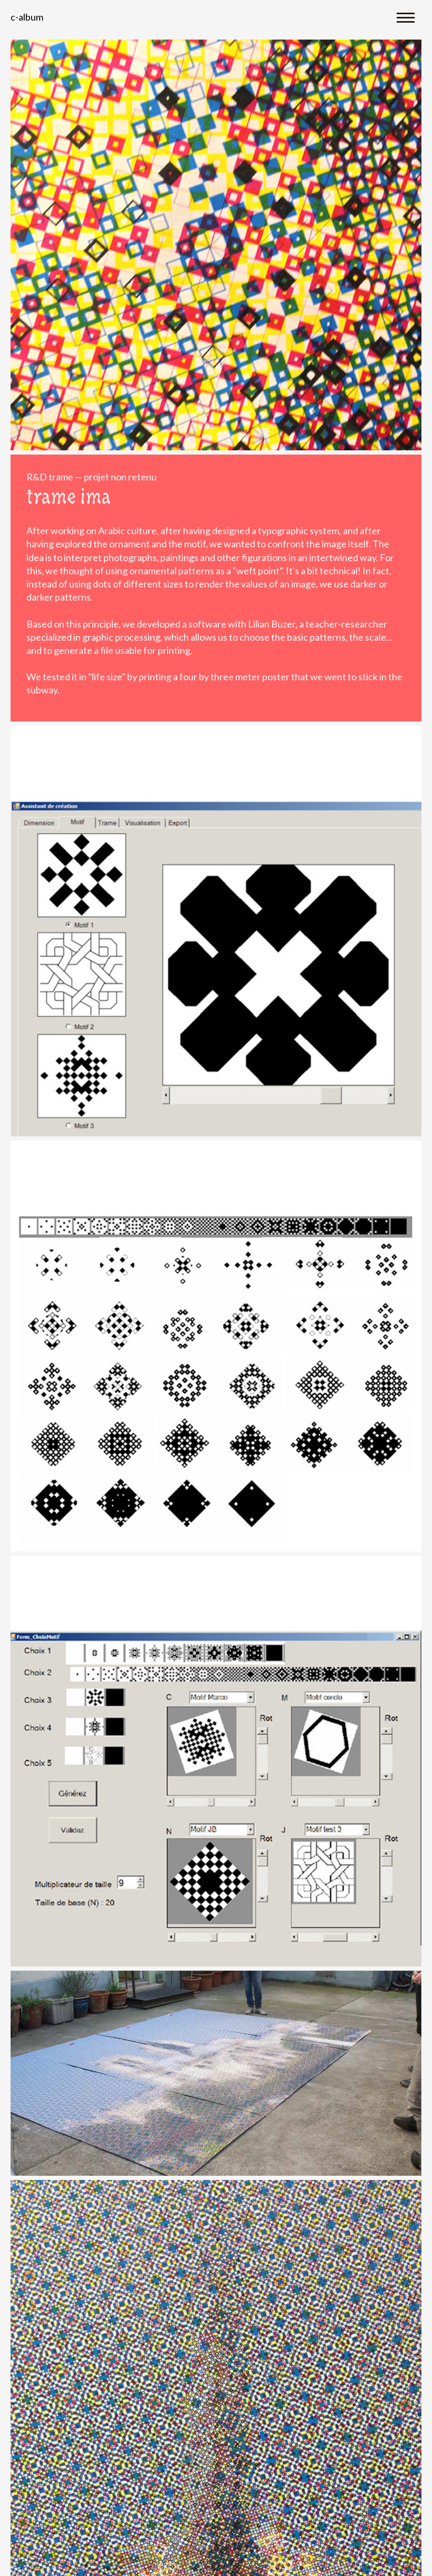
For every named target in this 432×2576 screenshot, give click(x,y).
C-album (27, 17)
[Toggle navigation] (405, 16)
